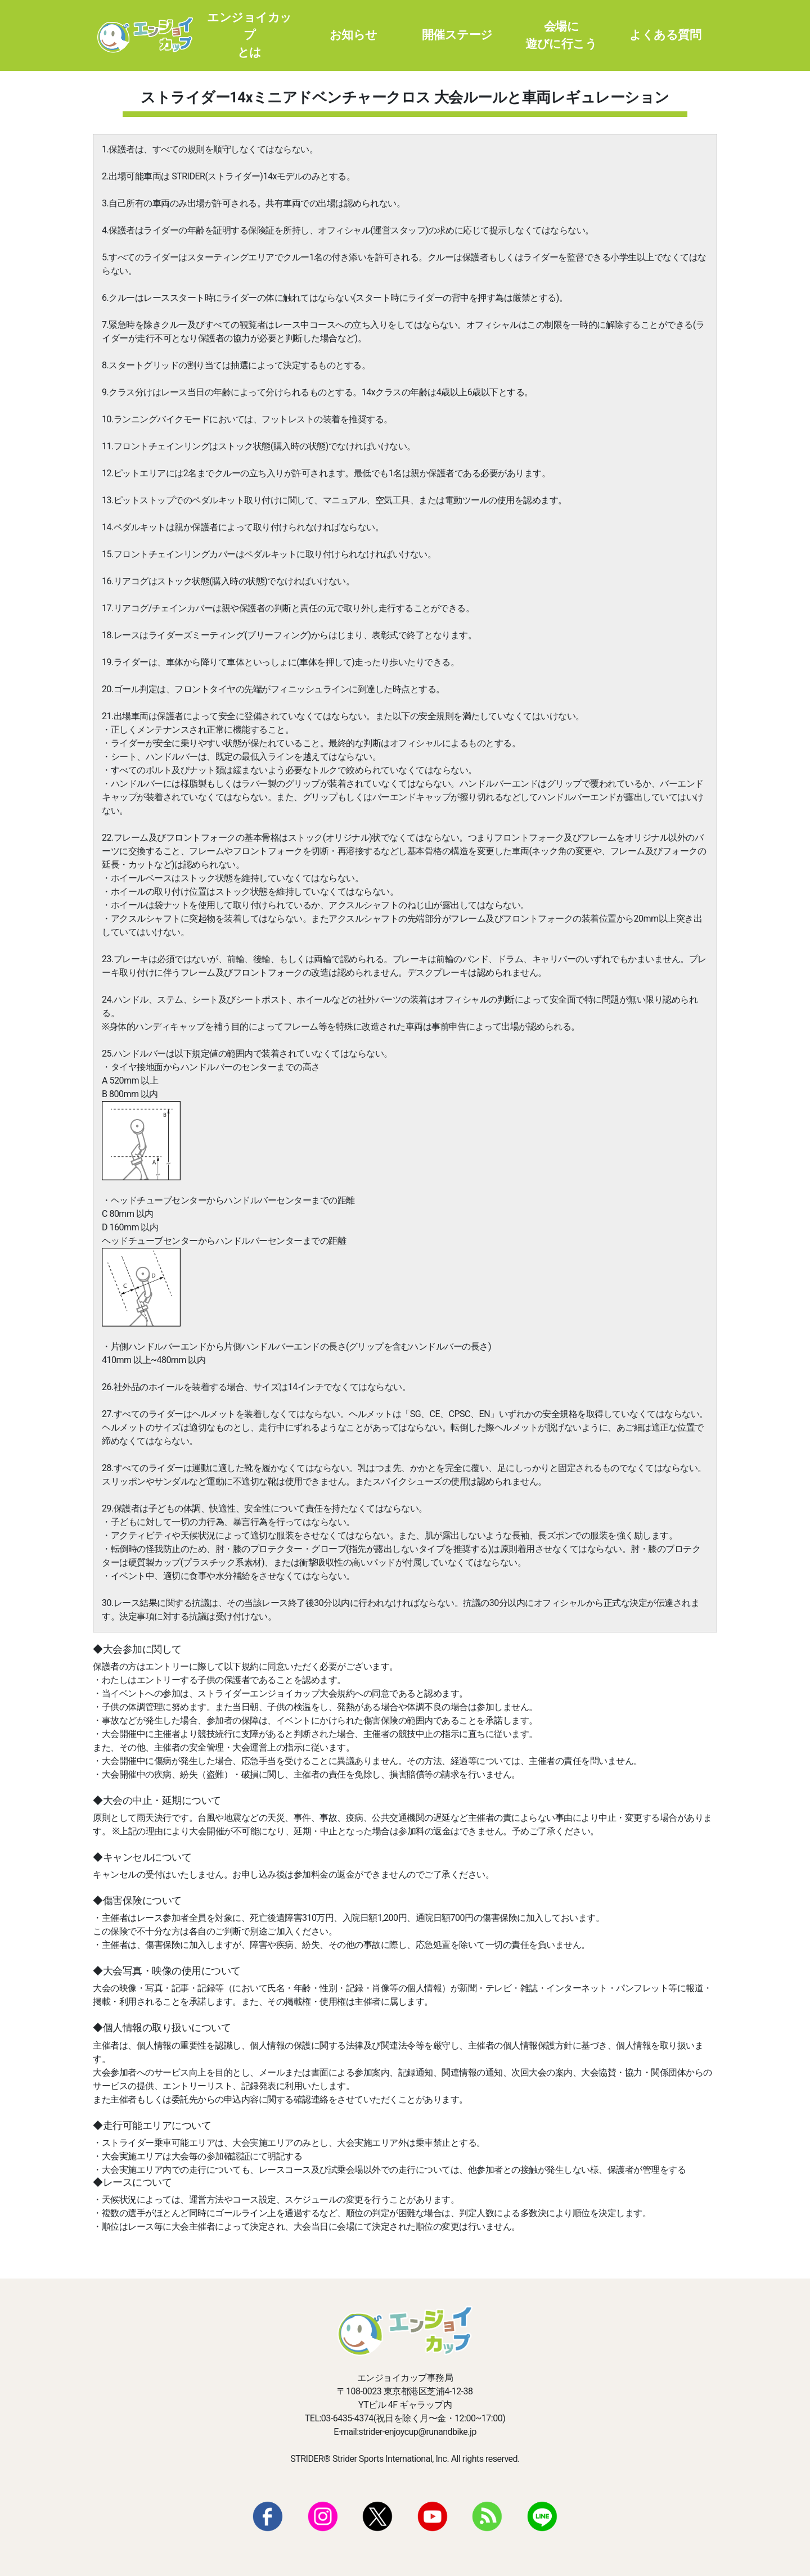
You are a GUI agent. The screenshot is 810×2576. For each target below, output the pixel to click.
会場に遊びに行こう (561, 35)
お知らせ (353, 35)
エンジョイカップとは (249, 35)
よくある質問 (665, 35)
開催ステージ (457, 35)
